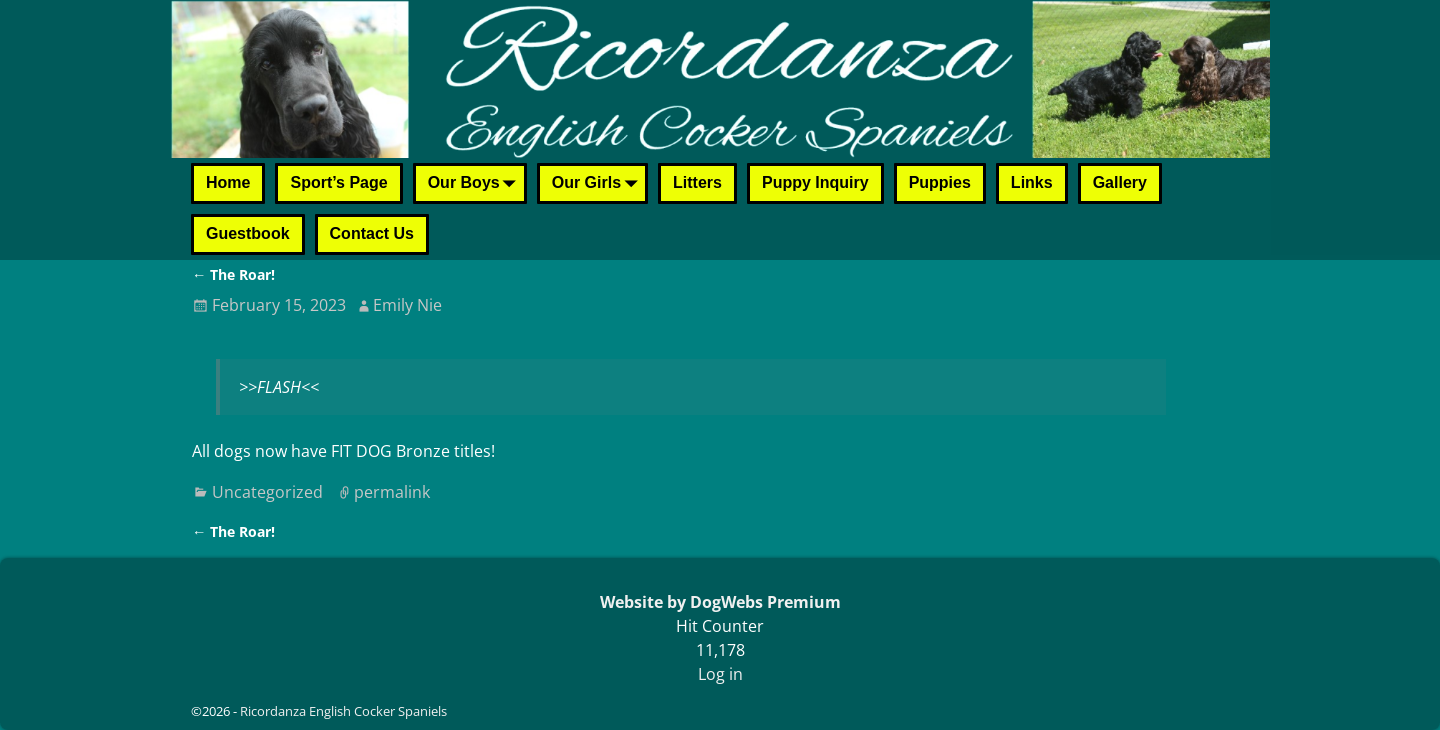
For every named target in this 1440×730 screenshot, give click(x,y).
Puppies (940, 182)
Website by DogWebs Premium (720, 602)
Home (228, 182)
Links (1032, 182)
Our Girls (598, 185)
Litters (697, 182)
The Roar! (233, 274)
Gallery (1120, 182)
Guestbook (248, 233)
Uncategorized (267, 492)
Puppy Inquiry (815, 182)
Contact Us (372, 233)
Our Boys (476, 185)
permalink (392, 492)
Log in (720, 674)
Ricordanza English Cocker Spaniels (343, 711)
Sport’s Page (338, 182)
